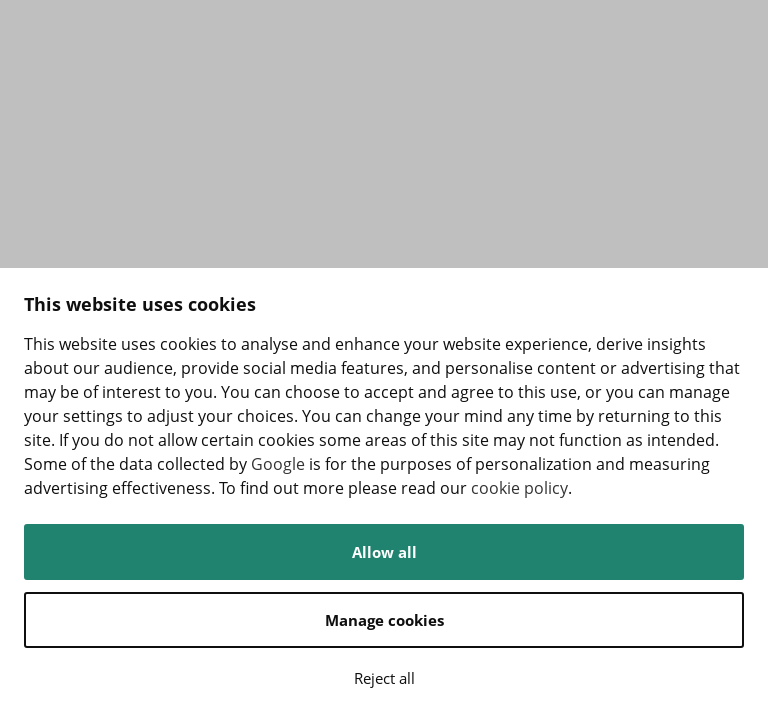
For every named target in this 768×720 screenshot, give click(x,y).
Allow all (384, 552)
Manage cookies (384, 620)
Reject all (384, 678)
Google (278, 464)
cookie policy (519, 488)
